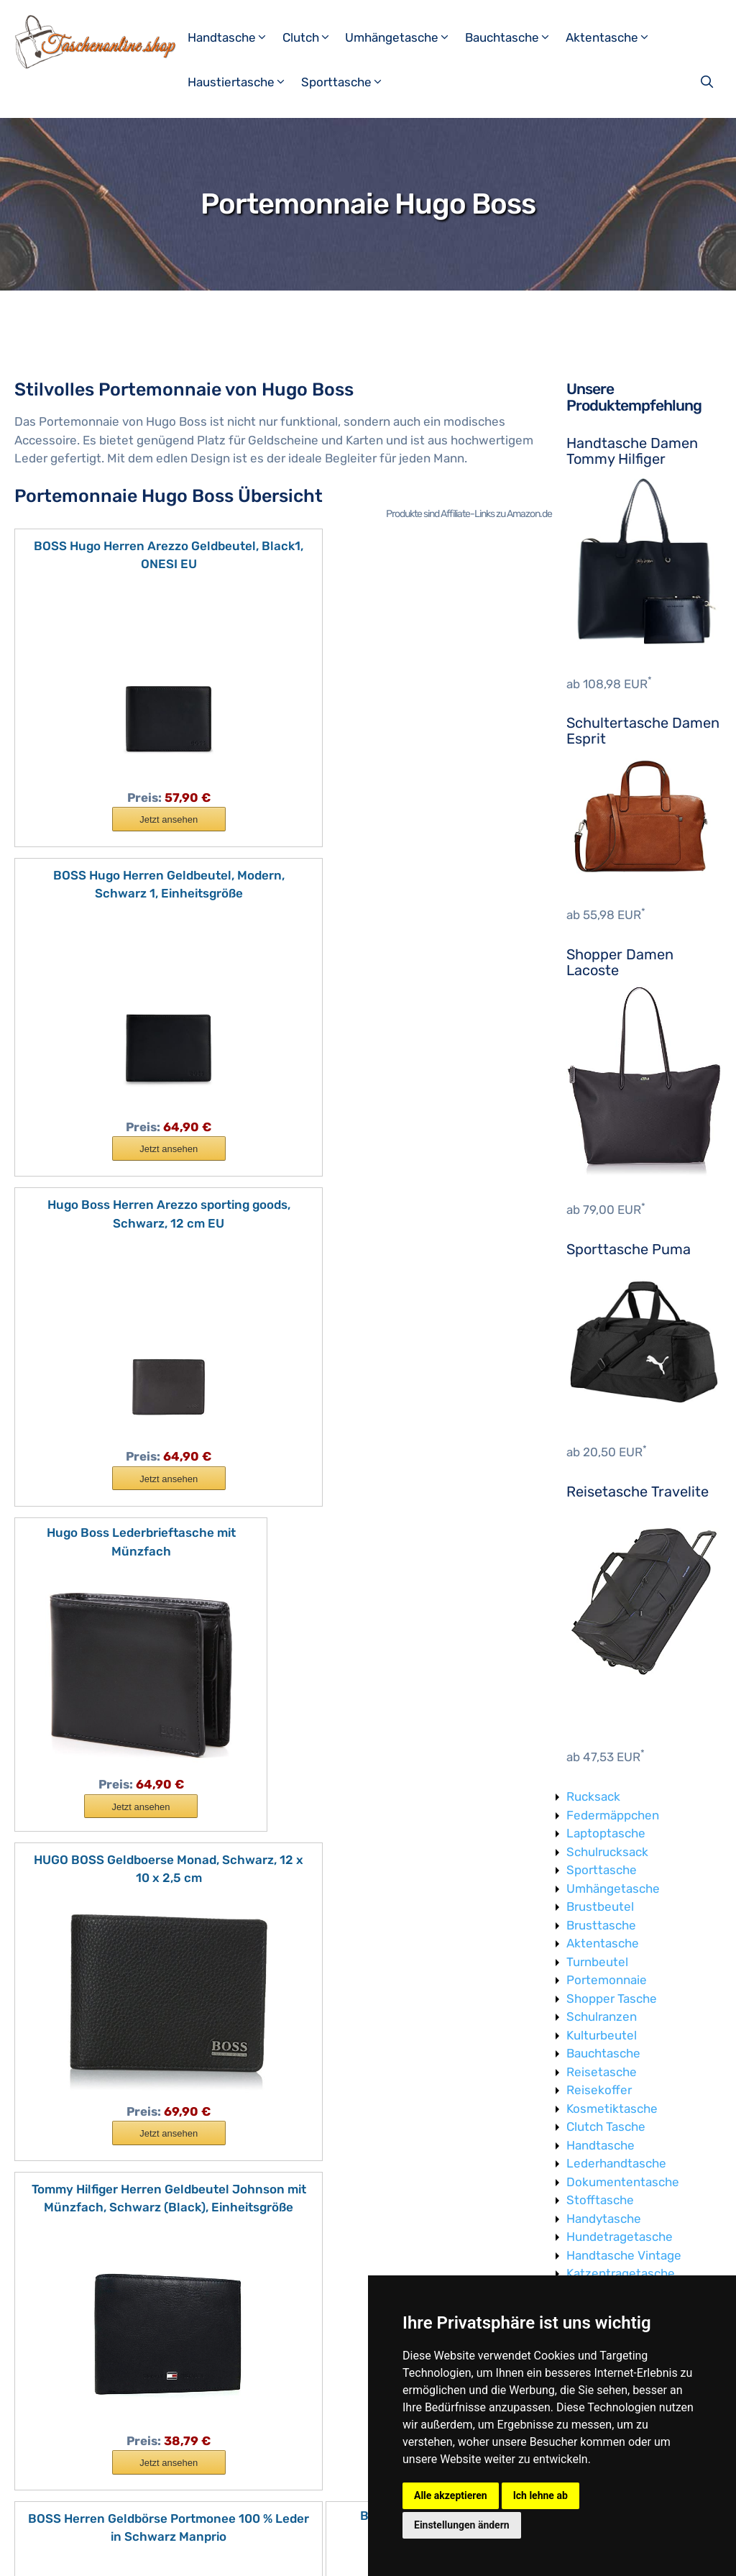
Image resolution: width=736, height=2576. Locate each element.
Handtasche (233, 37)
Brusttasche (601, 1925)
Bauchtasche (513, 37)
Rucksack (593, 1796)
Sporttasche (348, 82)
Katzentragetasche (620, 2273)
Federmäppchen (612, 1815)
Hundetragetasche (619, 2236)
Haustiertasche (243, 82)
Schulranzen (601, 2016)
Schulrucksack (607, 1852)
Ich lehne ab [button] (540, 2495)
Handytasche (603, 2218)
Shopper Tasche (611, 1998)
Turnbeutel (597, 1962)
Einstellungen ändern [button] (462, 2525)
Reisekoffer (599, 2090)
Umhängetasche (403, 37)
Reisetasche (601, 2072)
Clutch (312, 37)
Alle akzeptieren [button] (450, 2495)
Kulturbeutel (601, 2035)
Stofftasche (600, 2200)
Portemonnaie (606, 1980)
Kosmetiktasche (612, 2108)
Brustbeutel (600, 1906)
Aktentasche (613, 37)
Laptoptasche (605, 1833)
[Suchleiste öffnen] (708, 82)
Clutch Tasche (605, 2126)
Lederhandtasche (616, 2163)
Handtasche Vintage (623, 2255)
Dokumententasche (622, 2182)
